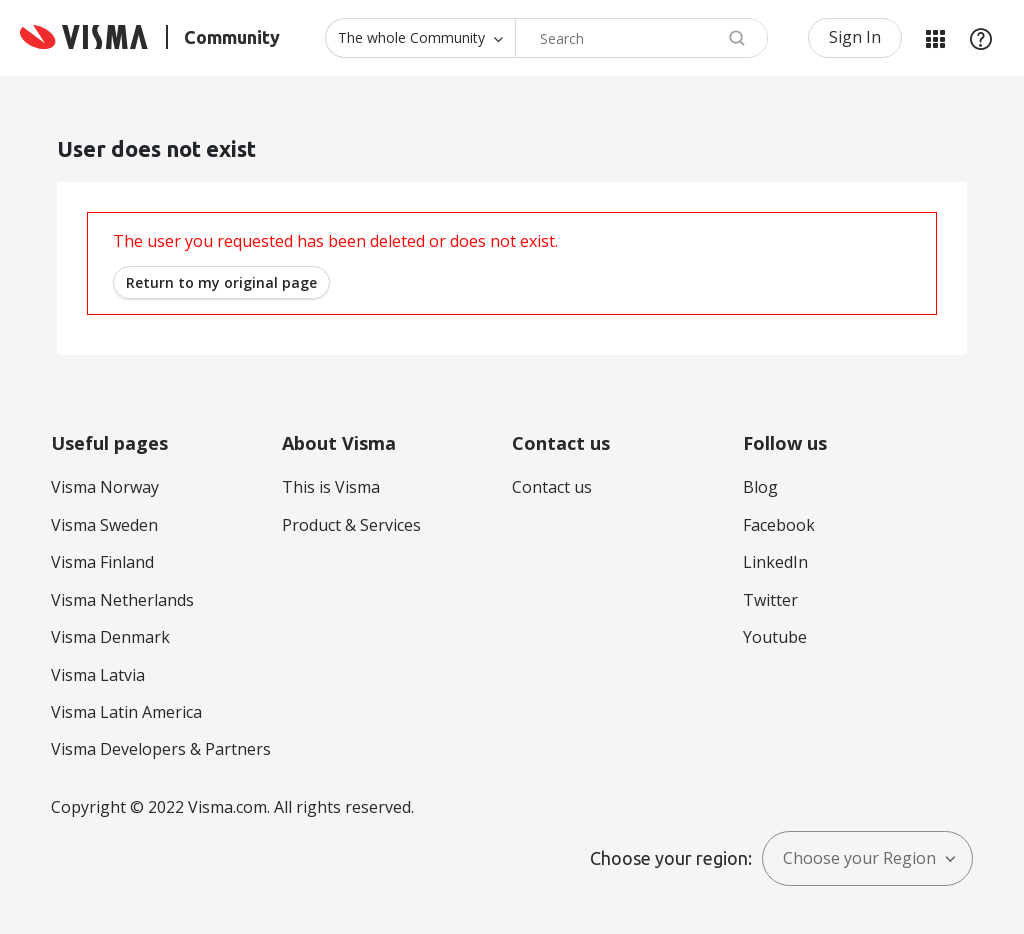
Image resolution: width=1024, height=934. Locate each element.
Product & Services (351, 525)
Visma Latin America (126, 712)
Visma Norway (105, 487)
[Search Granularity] (420, 38)
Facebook (779, 525)
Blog (760, 487)
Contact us (552, 487)
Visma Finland (102, 562)
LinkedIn (775, 562)
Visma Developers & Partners (161, 749)
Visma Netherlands (122, 600)
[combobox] (641, 38)
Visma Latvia (98, 675)
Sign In (855, 37)
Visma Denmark (110, 637)
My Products (935, 38)
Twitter (770, 600)
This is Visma (331, 487)
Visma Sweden (104, 525)
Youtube (775, 637)
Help (981, 38)
